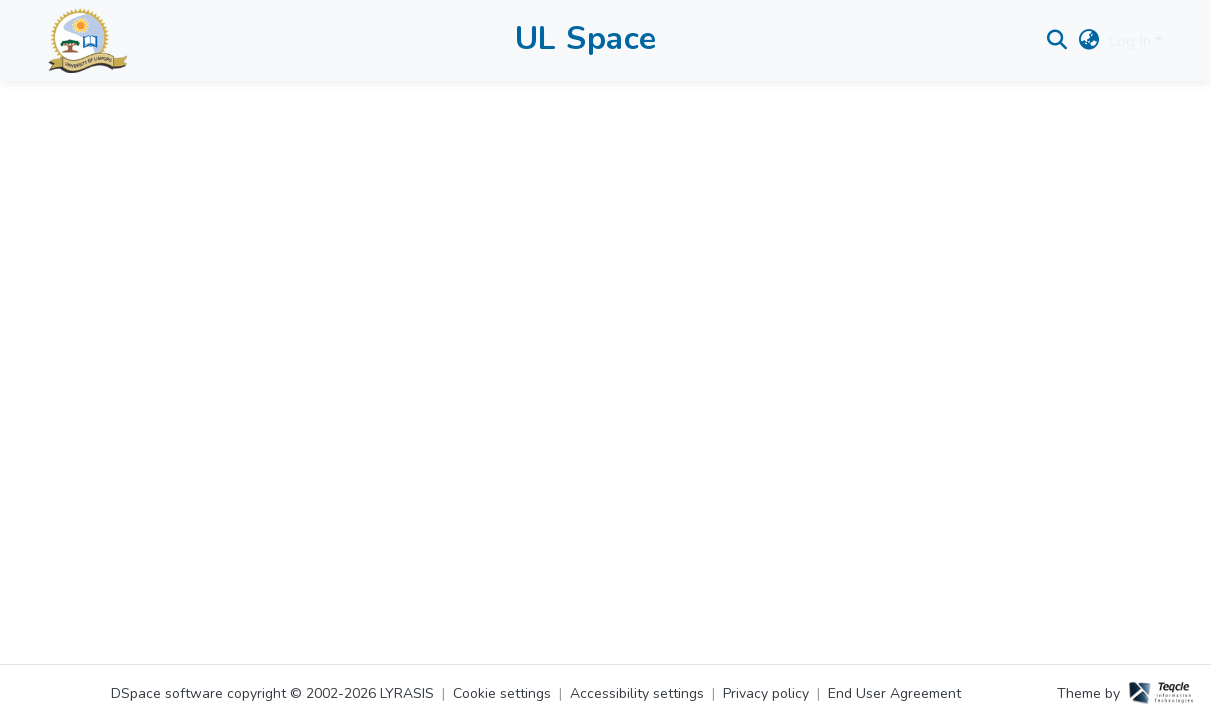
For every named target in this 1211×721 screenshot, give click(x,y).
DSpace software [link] (167, 693)
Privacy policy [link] (766, 693)
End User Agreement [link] (894, 693)
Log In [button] (1131, 46)
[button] (94, 45)
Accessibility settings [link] (637, 693)
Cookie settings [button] (502, 693)
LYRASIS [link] (407, 693)
